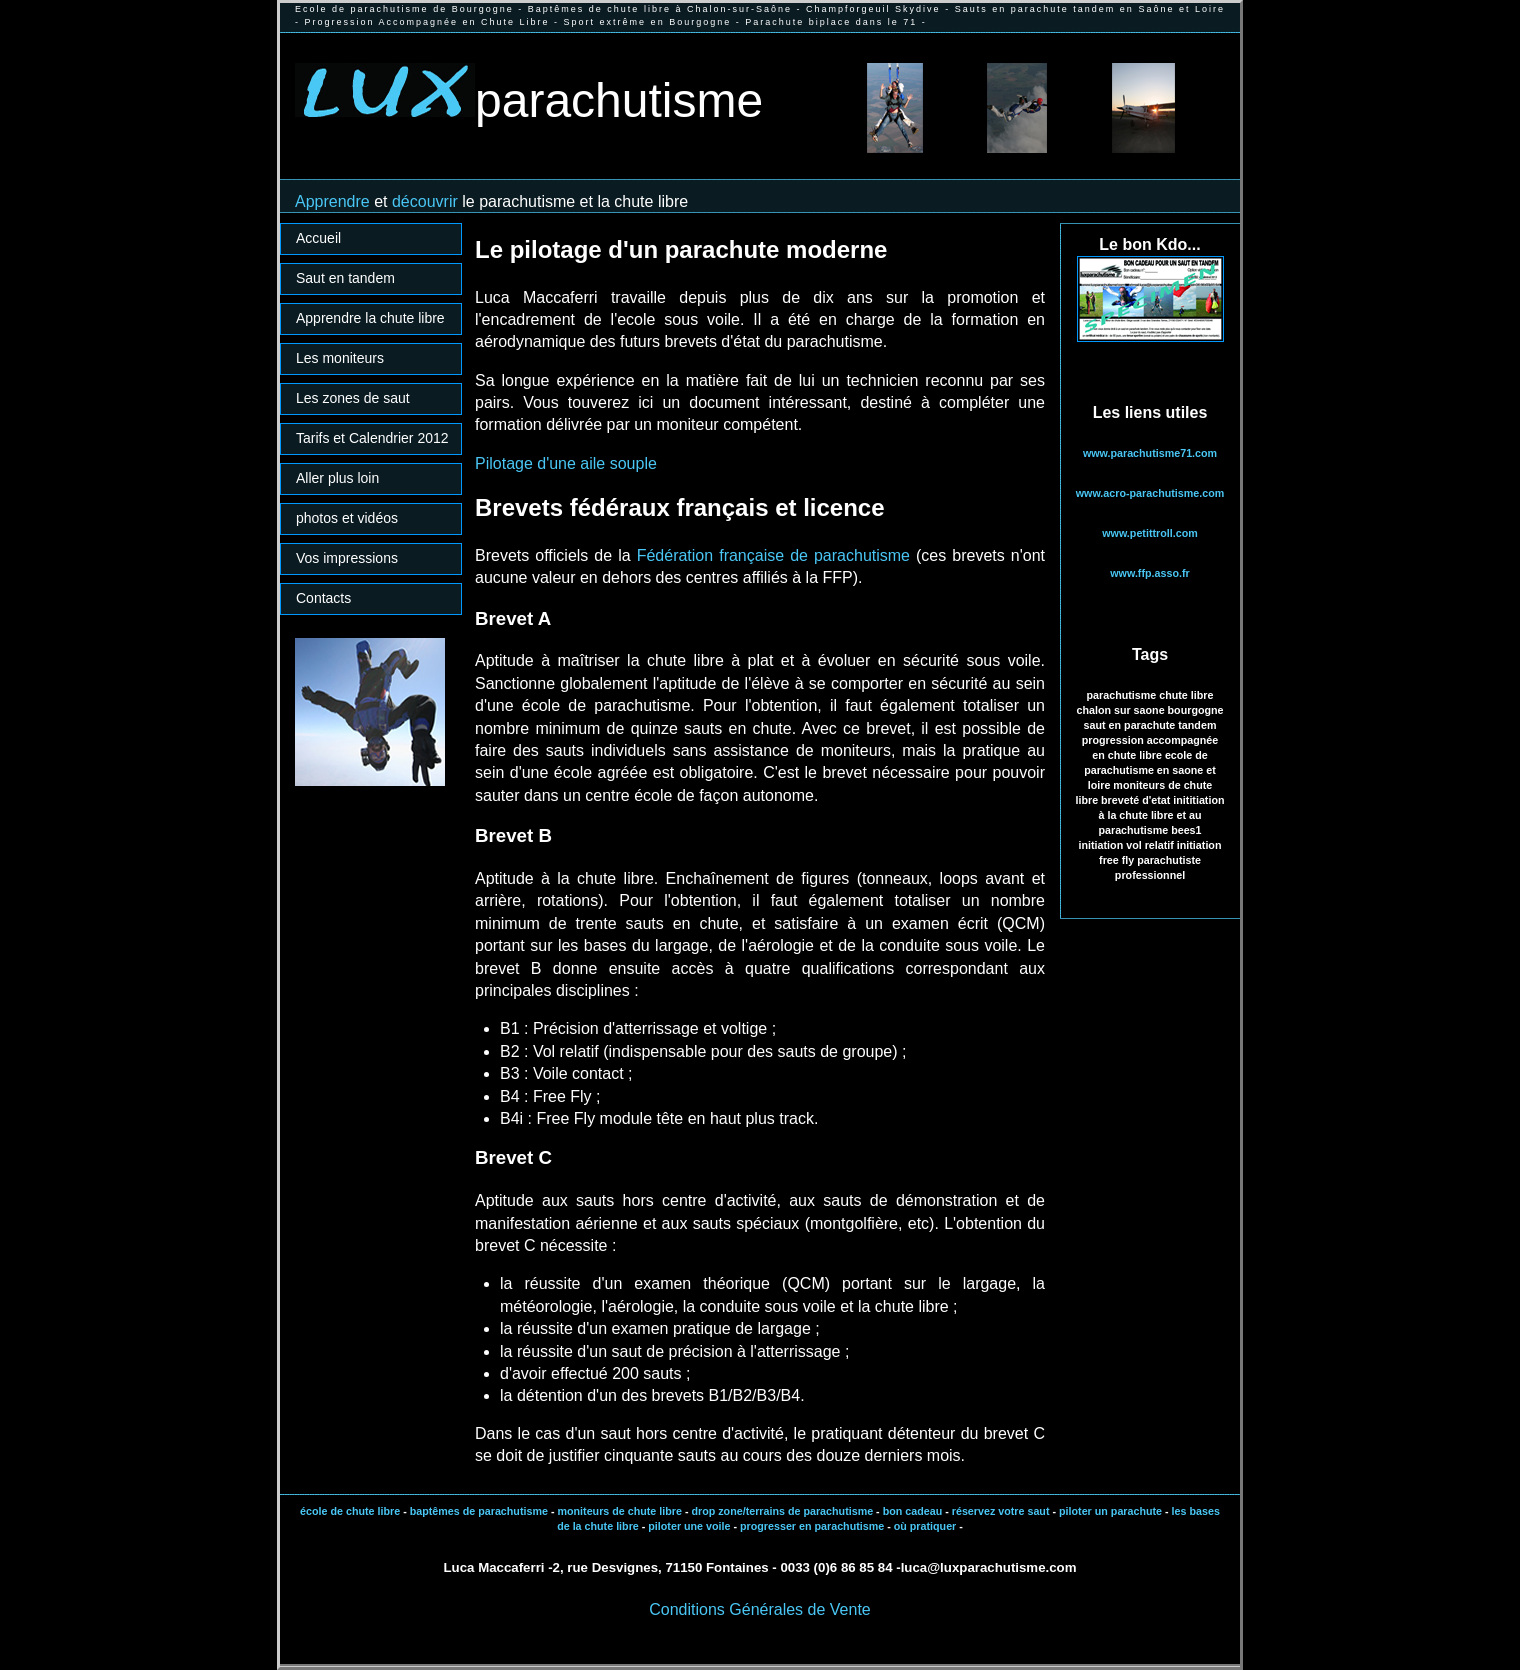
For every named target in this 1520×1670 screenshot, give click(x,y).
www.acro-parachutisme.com (1150, 493)
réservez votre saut (999, 1511)
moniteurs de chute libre (619, 1511)
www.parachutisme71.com (1150, 453)
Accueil (318, 238)
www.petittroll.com (1149, 533)
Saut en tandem (345, 278)
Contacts (323, 598)
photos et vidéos (347, 518)
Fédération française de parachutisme (773, 555)
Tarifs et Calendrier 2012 (372, 438)
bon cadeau (913, 1511)
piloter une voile (689, 1526)
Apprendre (334, 201)
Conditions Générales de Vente (759, 1609)
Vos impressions (347, 558)
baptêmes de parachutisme (479, 1511)
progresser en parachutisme (812, 1526)
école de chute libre (350, 1511)
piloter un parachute (1109, 1511)
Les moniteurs (340, 358)
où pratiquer (925, 1526)
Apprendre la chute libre (370, 318)
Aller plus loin (337, 478)
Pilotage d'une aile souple (566, 463)
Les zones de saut (353, 398)
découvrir (425, 201)
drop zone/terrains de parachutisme (782, 1511)
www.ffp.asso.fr (1149, 573)
